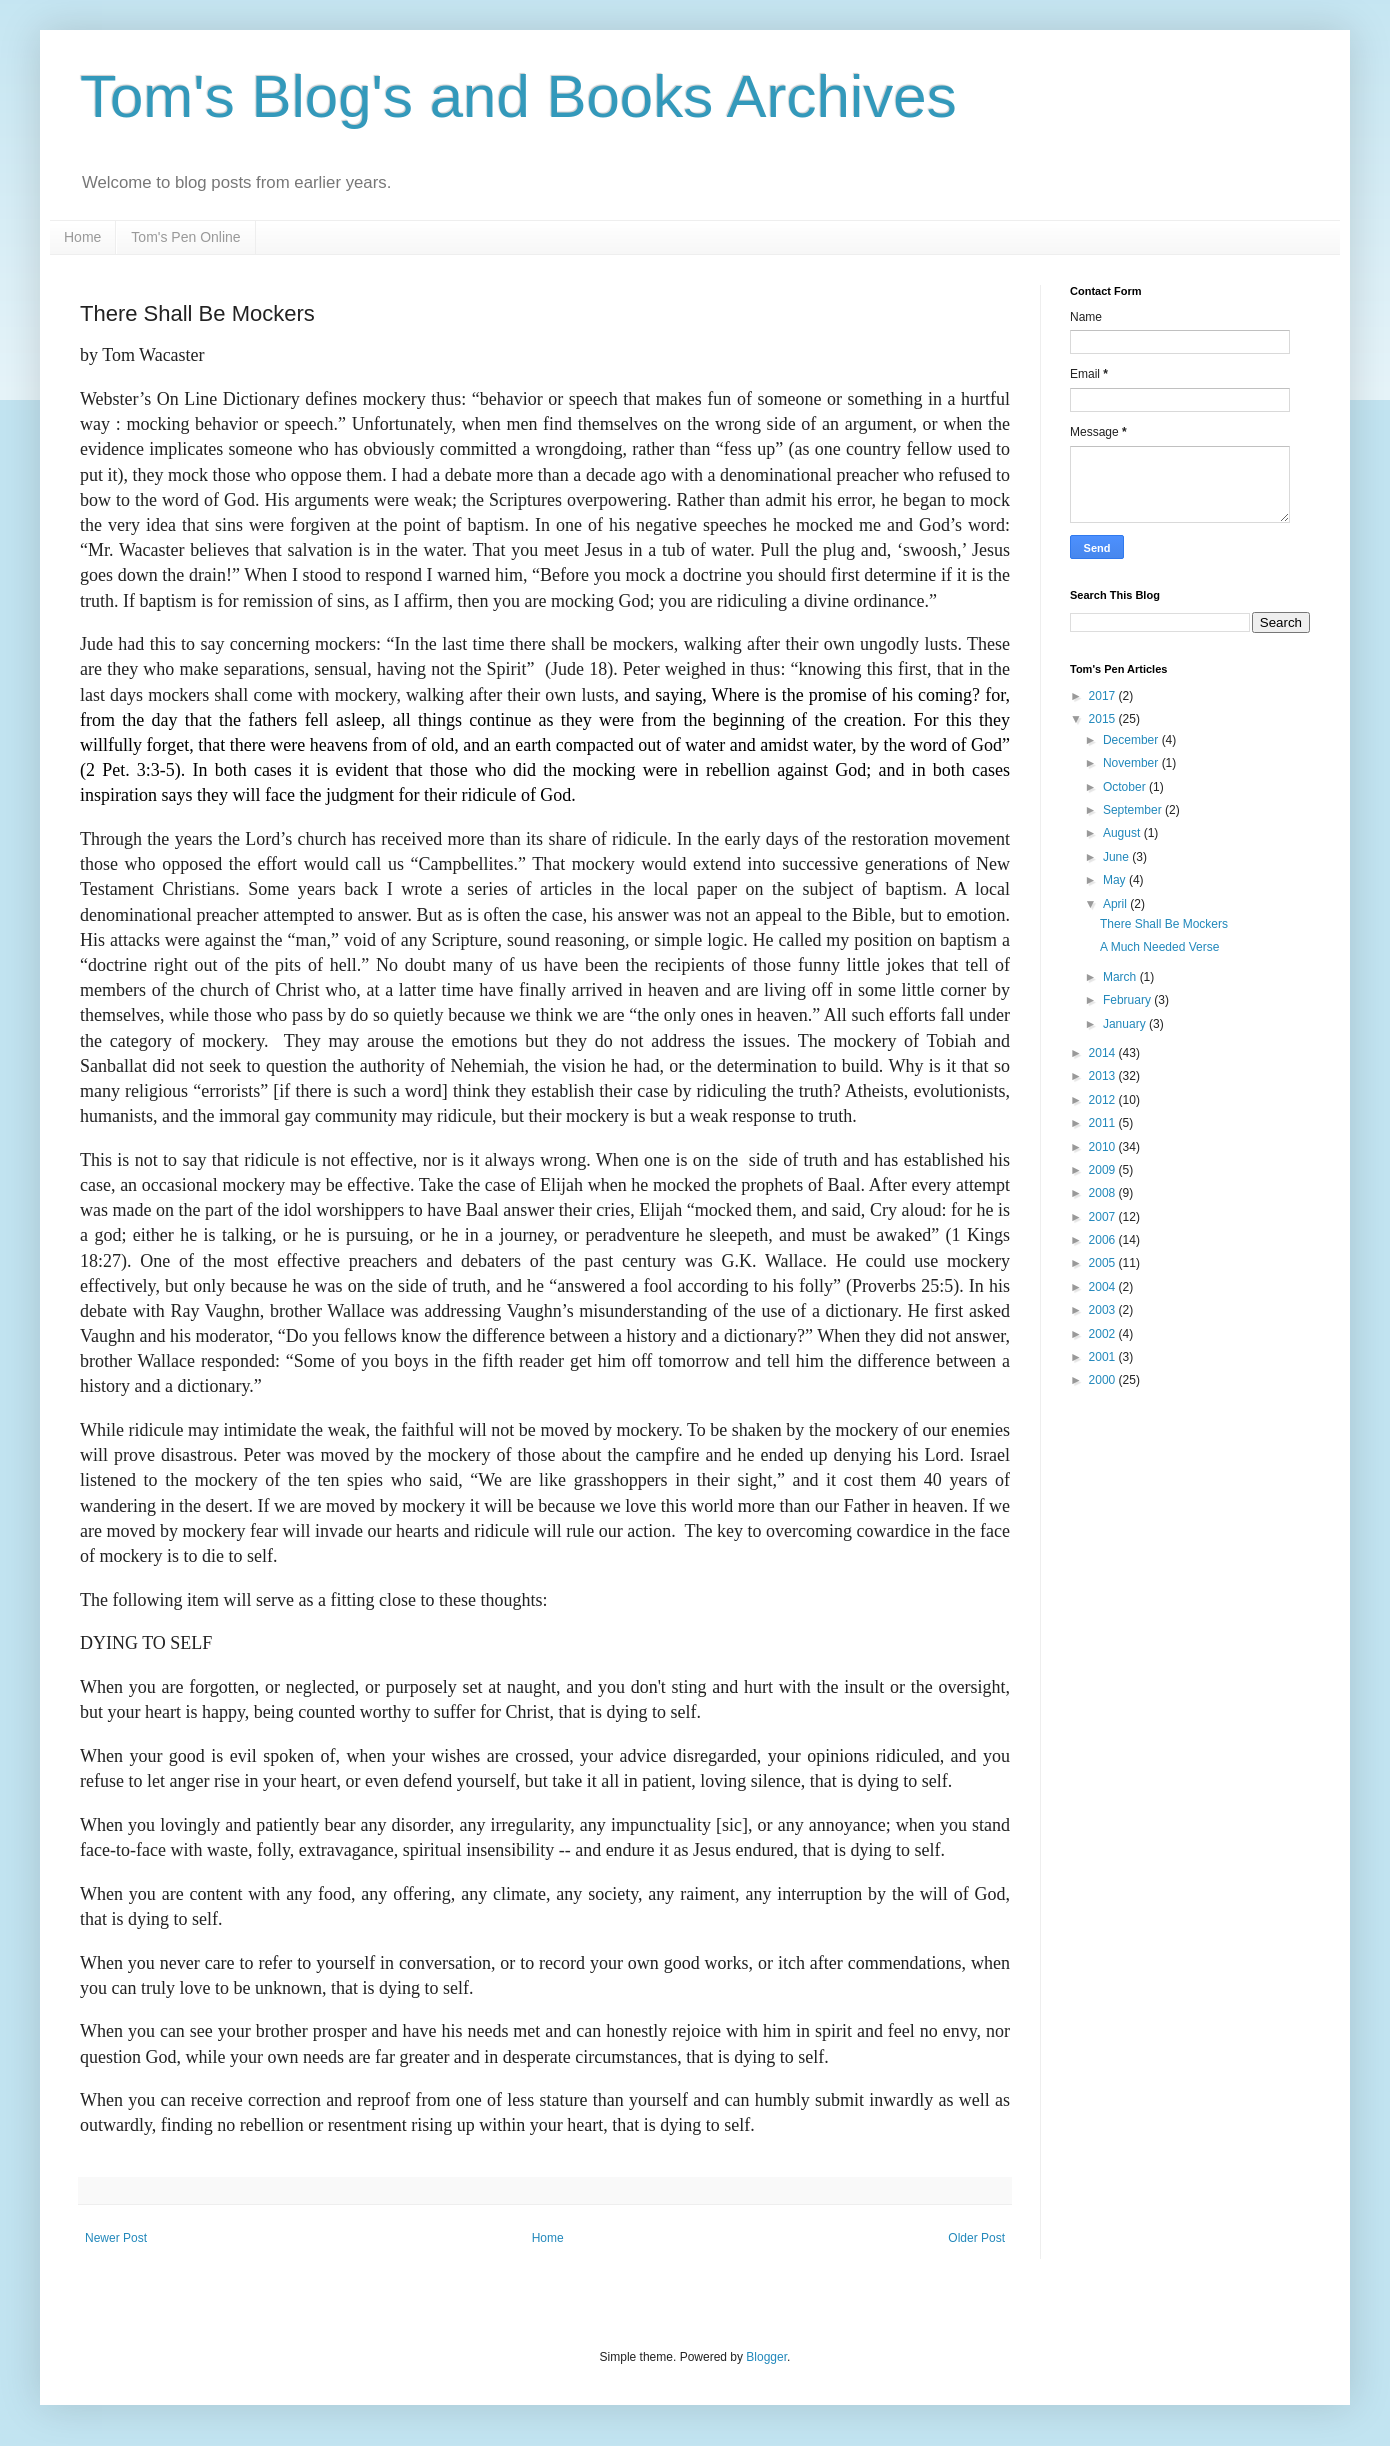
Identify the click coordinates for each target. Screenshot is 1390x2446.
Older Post (976, 2238)
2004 (1104, 1287)
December (1132, 740)
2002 (1104, 1334)
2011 (1104, 1123)
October (1126, 787)
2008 (1104, 1193)
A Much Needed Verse (1159, 947)
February (1128, 1000)
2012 (1104, 1100)
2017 (1104, 696)
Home (82, 237)
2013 (1104, 1076)
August (1123, 833)
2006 (1104, 1240)
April (1116, 904)
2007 (1104, 1217)
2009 (1104, 1170)
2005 (1104, 1263)
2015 (1104, 719)
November (1132, 763)
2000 (1104, 1380)
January (1126, 1024)
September (1134, 810)
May (1116, 880)
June (1117, 857)
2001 (1104, 1357)
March (1121, 977)
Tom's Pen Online (185, 237)
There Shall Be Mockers (1164, 924)
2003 (1104, 1310)
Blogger (766, 2357)
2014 (1104, 1053)
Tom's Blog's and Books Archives (518, 96)
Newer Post (116, 2238)
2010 (1104, 1147)
